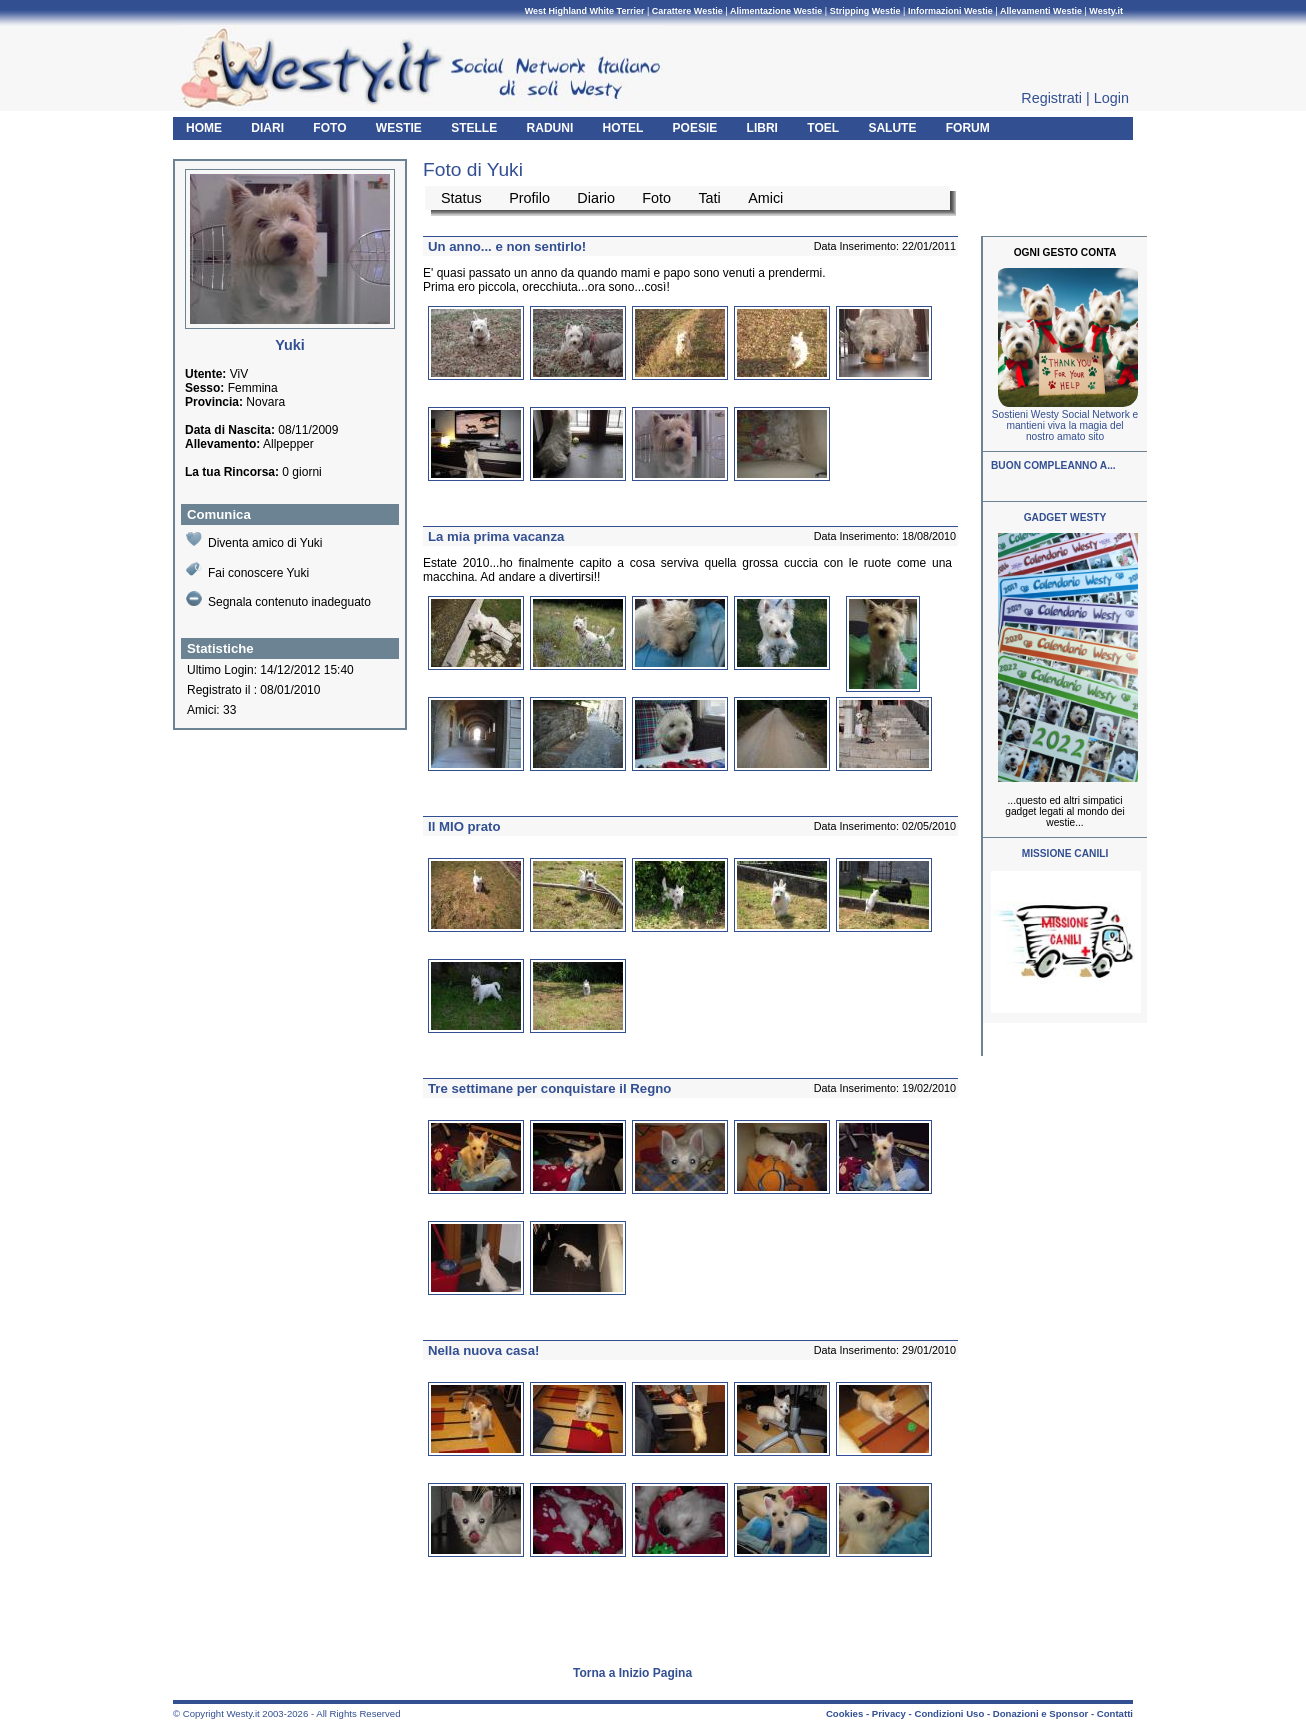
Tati (709, 198)
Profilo (529, 198)
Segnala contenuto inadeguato (278, 600)
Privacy (889, 1713)
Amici (765, 198)
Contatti (1115, 1713)
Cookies (844, 1713)
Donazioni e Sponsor (1040, 1713)
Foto (656, 198)
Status (461, 198)
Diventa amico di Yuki (254, 540)
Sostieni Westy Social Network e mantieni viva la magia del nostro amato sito (1065, 425)
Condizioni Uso (949, 1713)
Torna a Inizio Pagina (632, 1673)
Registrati (1051, 98)
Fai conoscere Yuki (247, 570)
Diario (596, 198)
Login (1111, 98)
